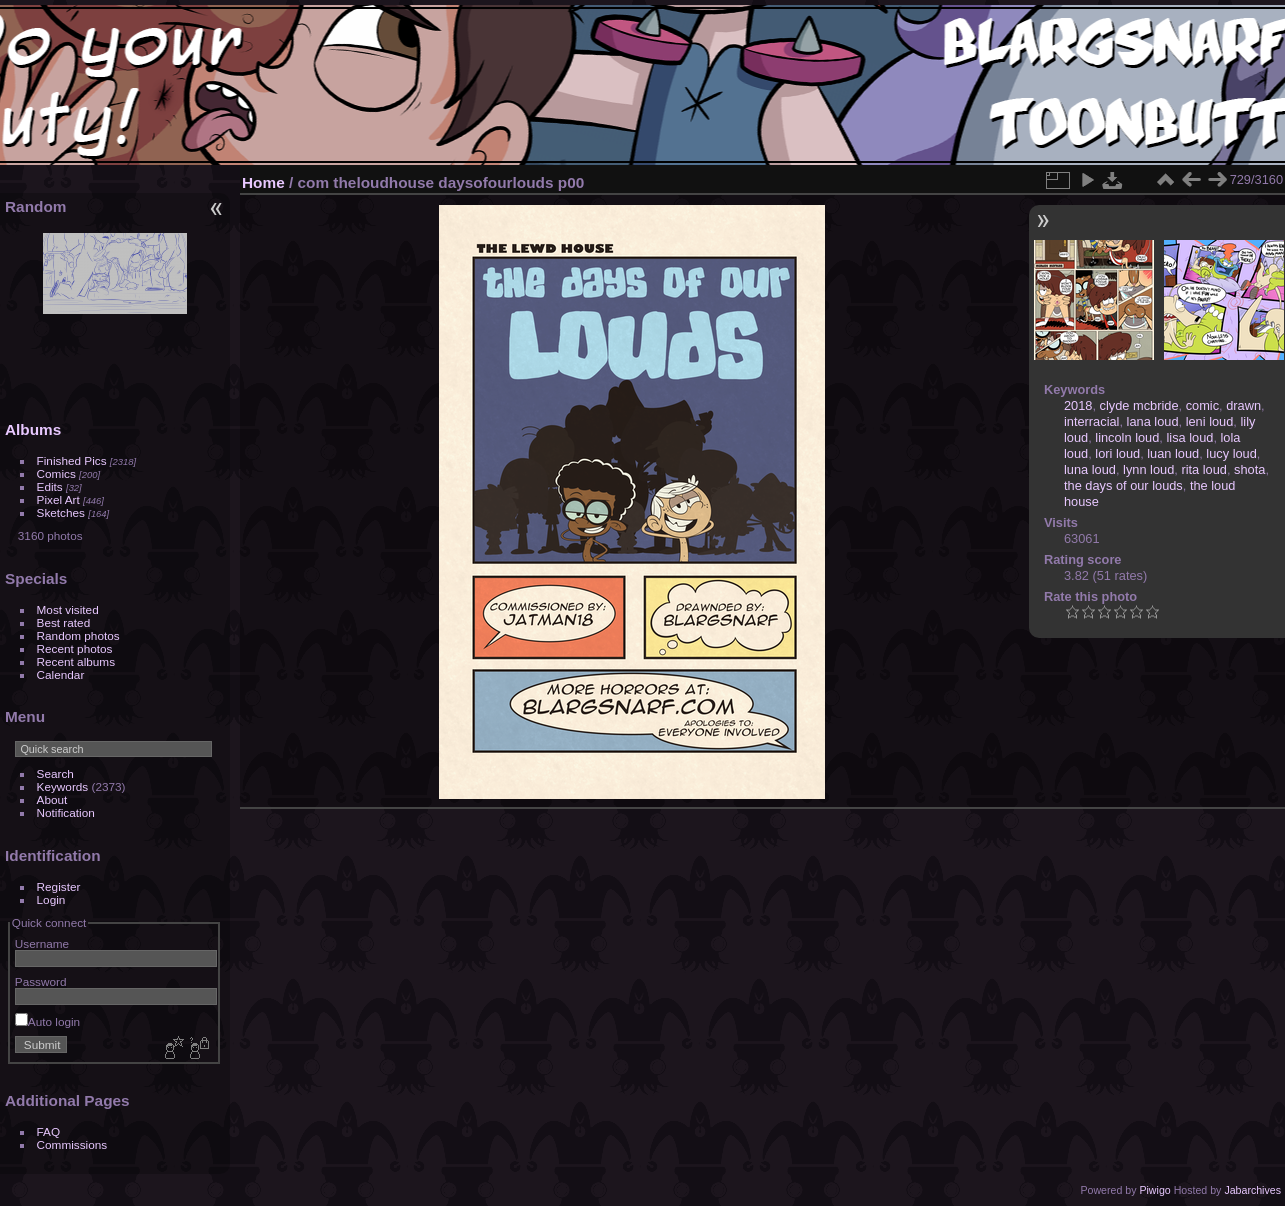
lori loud (1117, 453)
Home (263, 182)
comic (1202, 405)
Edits (50, 486)
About (52, 799)
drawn (1243, 405)
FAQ (49, 1131)
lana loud (1153, 421)
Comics (56, 473)
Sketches (61, 512)
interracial (1091, 421)
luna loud (1090, 469)
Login (51, 899)
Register (59, 886)
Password (41, 981)
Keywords (63, 786)
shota (1249, 469)
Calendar (61, 674)
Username (42, 943)
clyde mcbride (1139, 405)
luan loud (1173, 453)
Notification (66, 812)
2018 (1078, 405)
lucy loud (1231, 453)
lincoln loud (1127, 437)
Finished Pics (72, 460)
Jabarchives (1252, 1190)
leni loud (1210, 421)
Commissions (72, 1144)
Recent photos (75, 648)
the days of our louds (1123, 485)
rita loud (1204, 469)
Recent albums (76, 661)
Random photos (78, 635)
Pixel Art (58, 499)
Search (55, 773)
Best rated (64, 622)
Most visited (68, 609)
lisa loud (1189, 437)
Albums (33, 429)
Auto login (47, 1021)
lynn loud (1148, 469)
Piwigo (1154, 1190)
